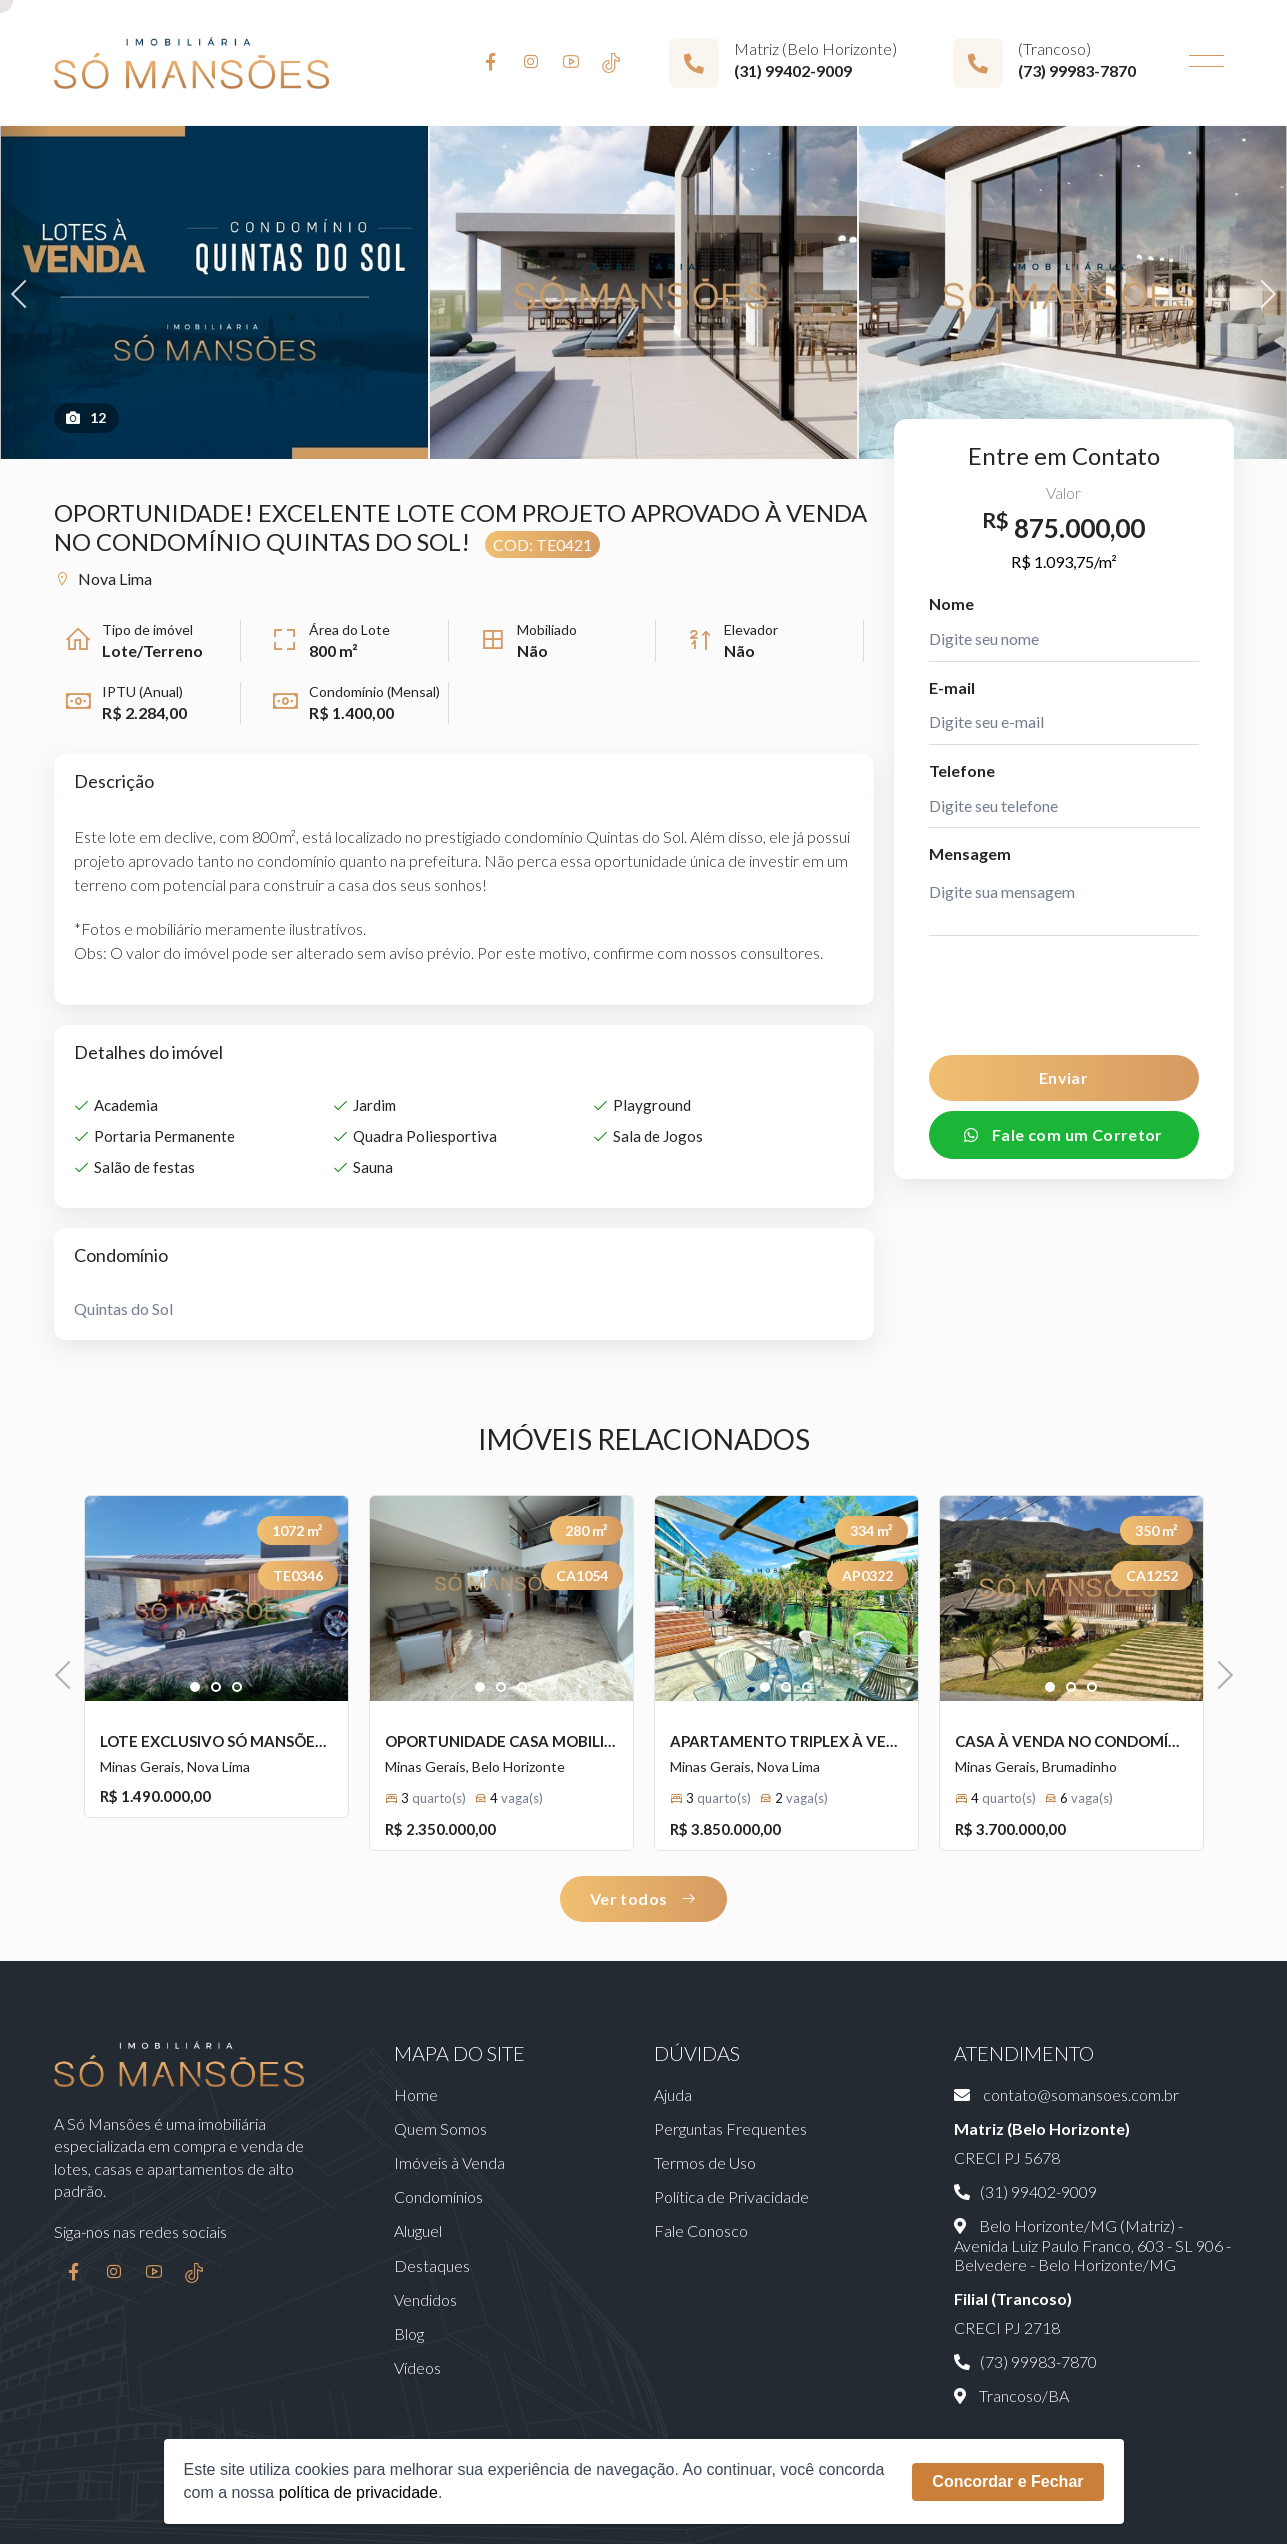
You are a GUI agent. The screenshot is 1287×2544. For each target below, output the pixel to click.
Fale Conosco (701, 2230)
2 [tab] (216, 1688)
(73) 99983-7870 (1077, 70)
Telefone (962, 770)
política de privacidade (358, 2492)
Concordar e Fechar (1007, 2481)
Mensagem (970, 853)
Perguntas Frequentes (730, 2128)
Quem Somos (440, 2128)
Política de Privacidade (731, 2196)
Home (416, 2094)
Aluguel (418, 2230)
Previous (25, 291)
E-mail (952, 687)
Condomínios (438, 2196)
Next (1261, 291)
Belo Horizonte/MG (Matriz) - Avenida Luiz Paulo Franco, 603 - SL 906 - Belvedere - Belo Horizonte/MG (1092, 2244)
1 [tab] (195, 1688)
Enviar (1063, 1077)
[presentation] (1066, 995)
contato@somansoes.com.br (1066, 2094)
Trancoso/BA (1011, 2395)
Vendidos (425, 2299)
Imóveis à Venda (449, 2162)
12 (86, 417)
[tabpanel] (216, 1599)
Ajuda (673, 2094)
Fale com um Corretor (1063, 1134)
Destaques (432, 2265)
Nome (951, 603)
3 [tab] (237, 1688)
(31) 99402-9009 (793, 70)
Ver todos (643, 1898)
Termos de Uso (705, 2162)
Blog (409, 2333)
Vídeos (417, 2367)
